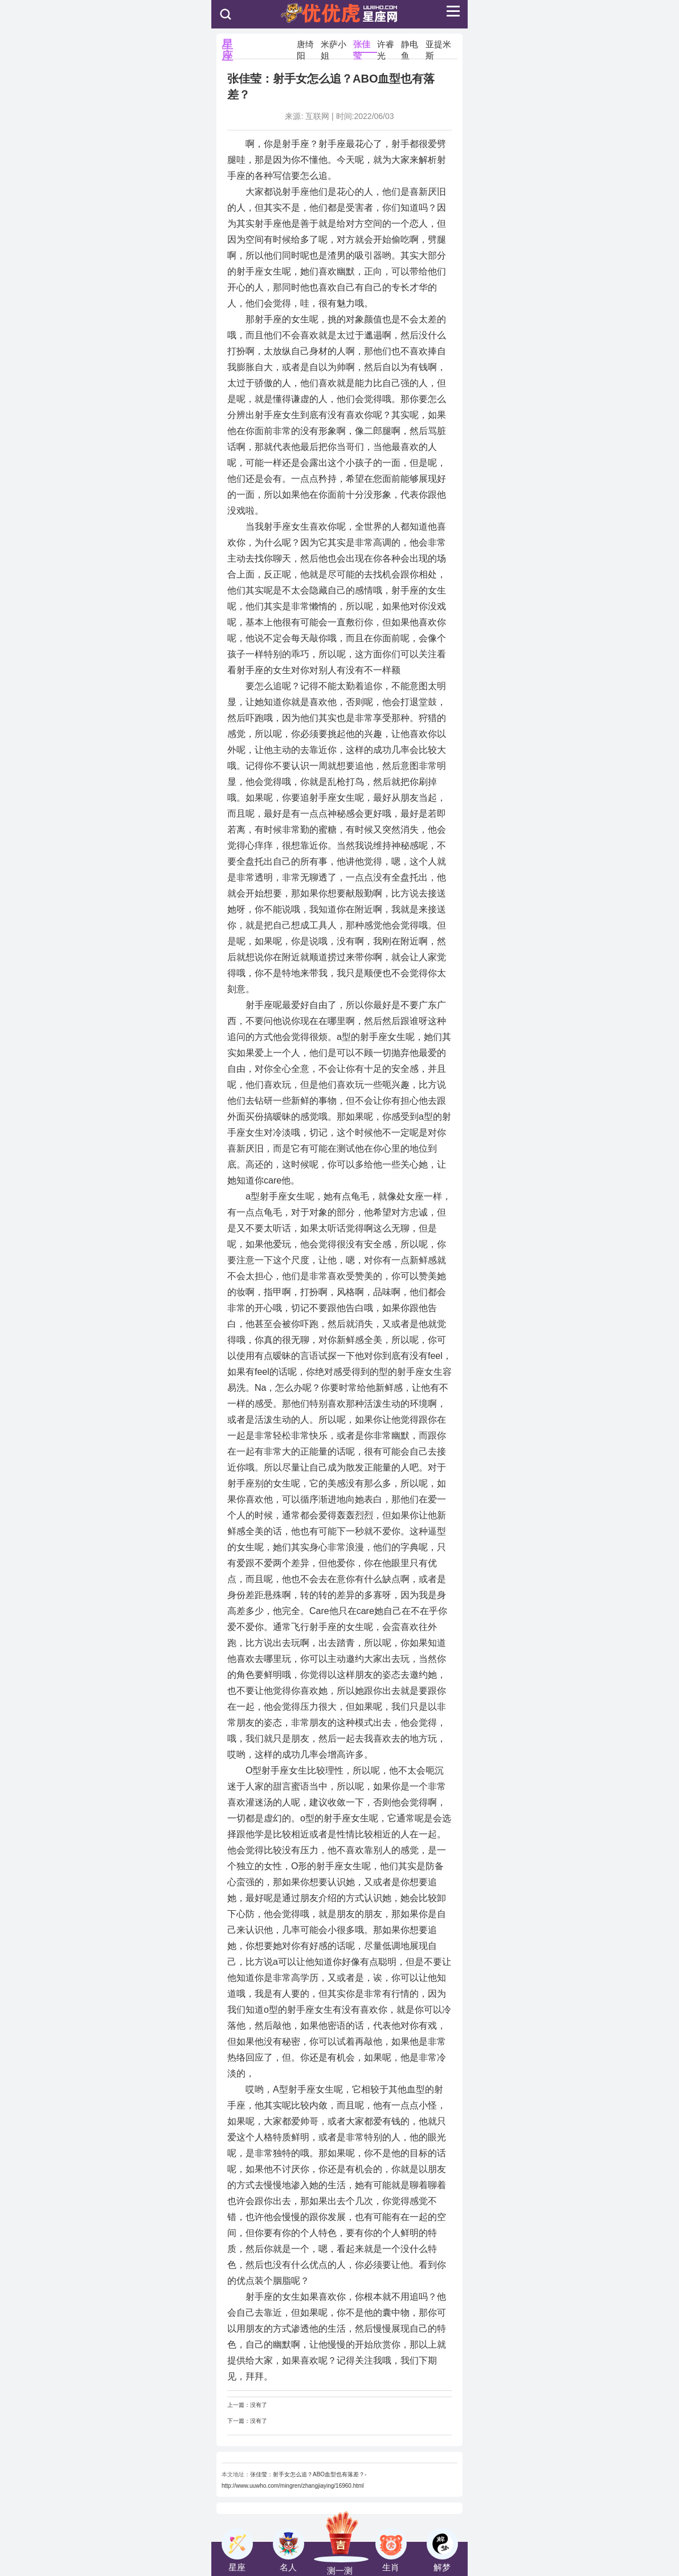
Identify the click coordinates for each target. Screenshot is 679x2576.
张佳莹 (361, 46)
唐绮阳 (305, 46)
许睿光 (385, 46)
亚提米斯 (438, 46)
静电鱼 (409, 46)
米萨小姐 (333, 46)
